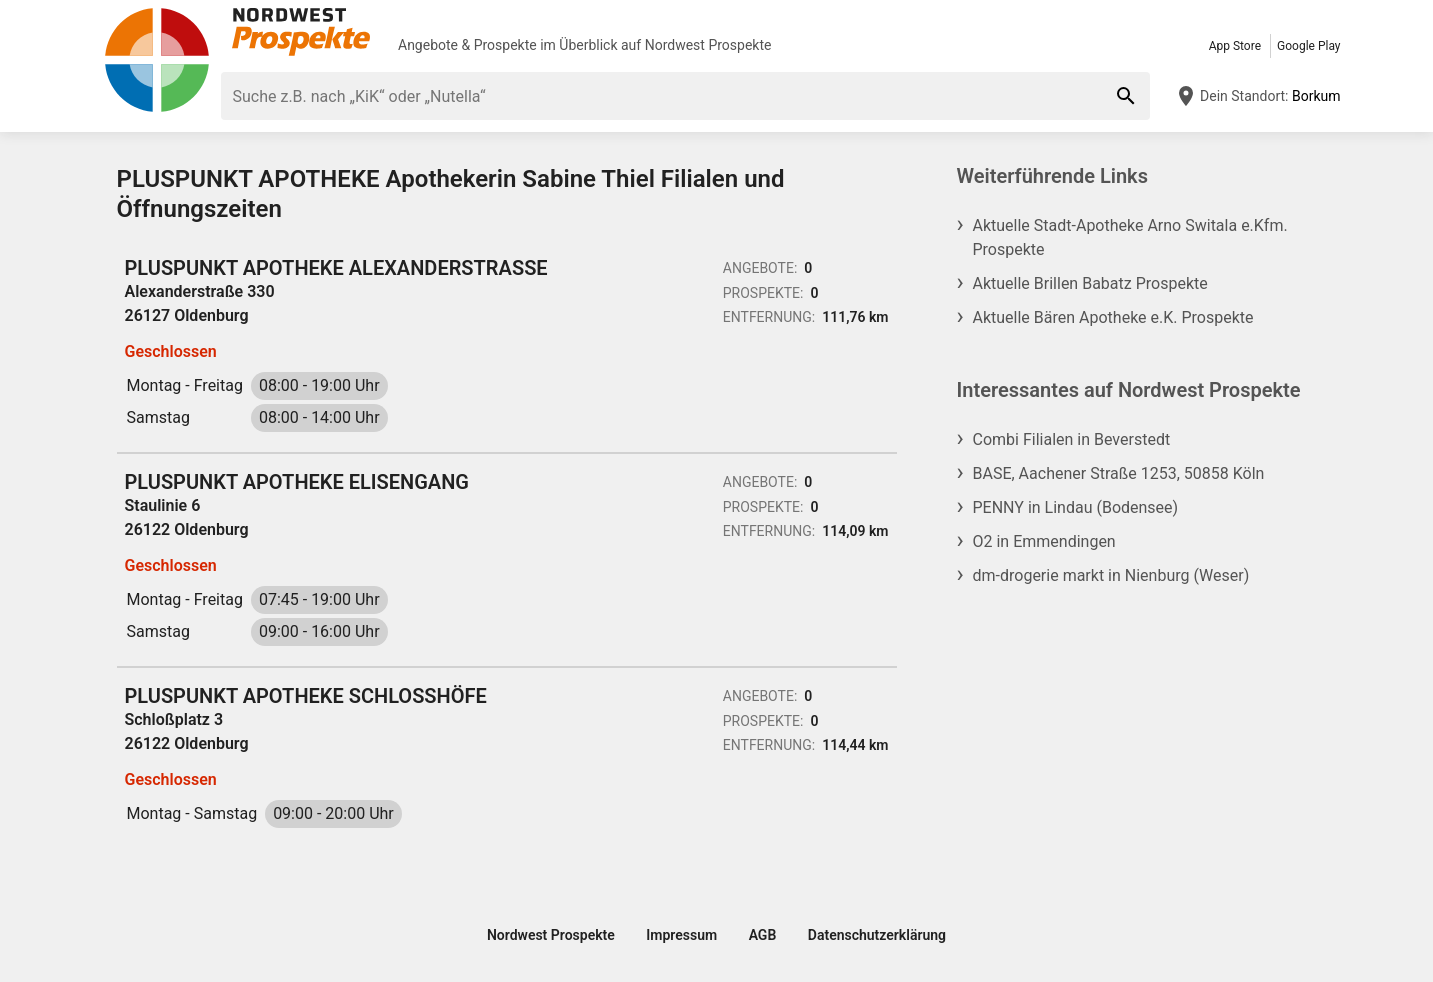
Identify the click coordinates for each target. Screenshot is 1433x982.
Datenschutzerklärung (877, 935)
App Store (1235, 46)
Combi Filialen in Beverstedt (1072, 439)
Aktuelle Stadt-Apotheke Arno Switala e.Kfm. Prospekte (1130, 237)
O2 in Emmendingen (1044, 541)
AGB (763, 935)
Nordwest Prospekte (708, 45)
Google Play (1308, 46)
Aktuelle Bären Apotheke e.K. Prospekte (1113, 317)
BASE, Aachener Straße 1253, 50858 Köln (1119, 473)
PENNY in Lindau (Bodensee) (1076, 507)
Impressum (681, 935)
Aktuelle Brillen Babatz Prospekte (1090, 283)
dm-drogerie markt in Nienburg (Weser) (1111, 575)
